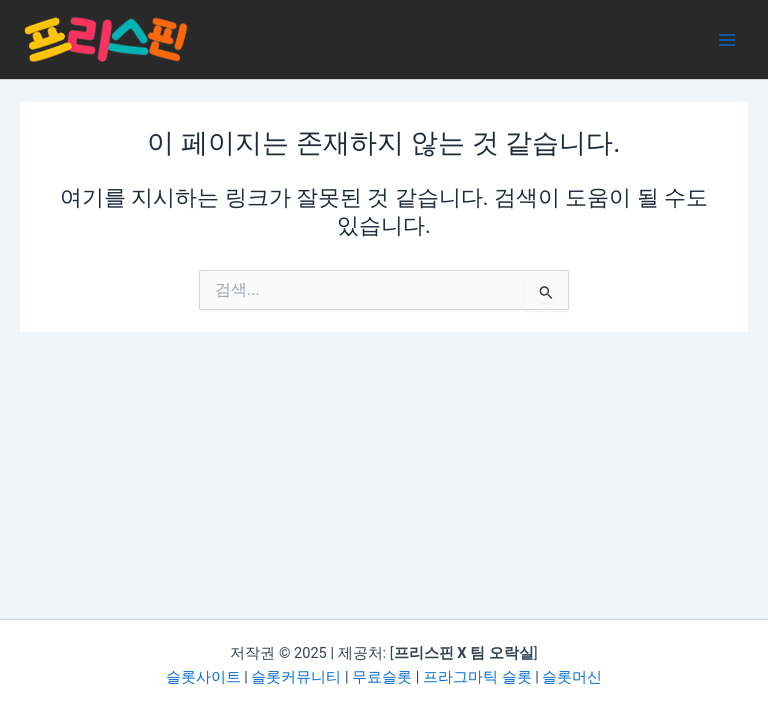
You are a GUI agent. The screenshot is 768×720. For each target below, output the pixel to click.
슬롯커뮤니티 (296, 677)
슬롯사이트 (203, 677)
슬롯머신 (572, 677)
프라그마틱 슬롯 (477, 677)
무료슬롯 (382, 677)
